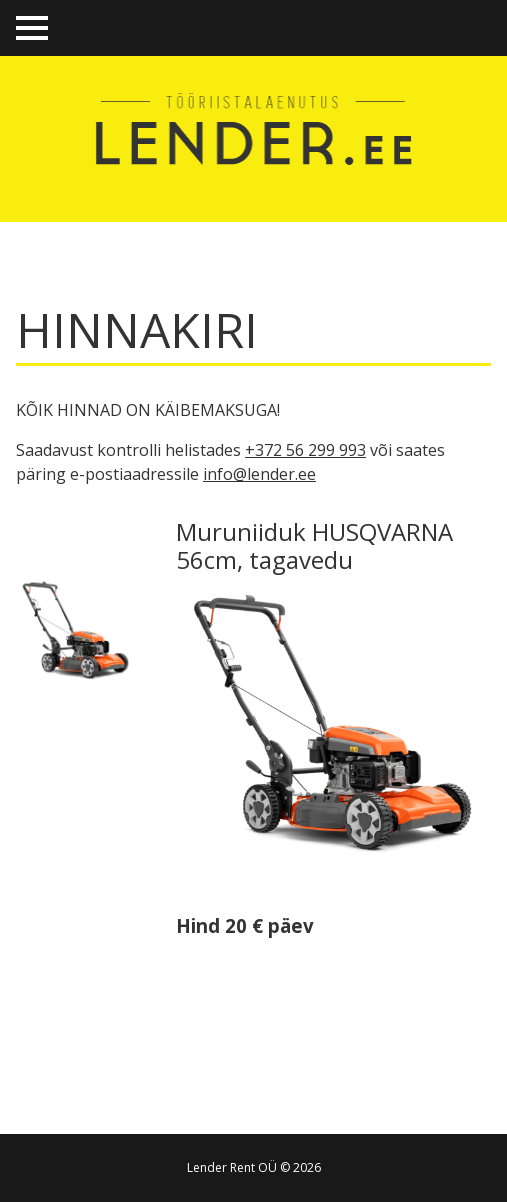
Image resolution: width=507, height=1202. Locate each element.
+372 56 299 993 (305, 450)
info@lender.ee (259, 474)
